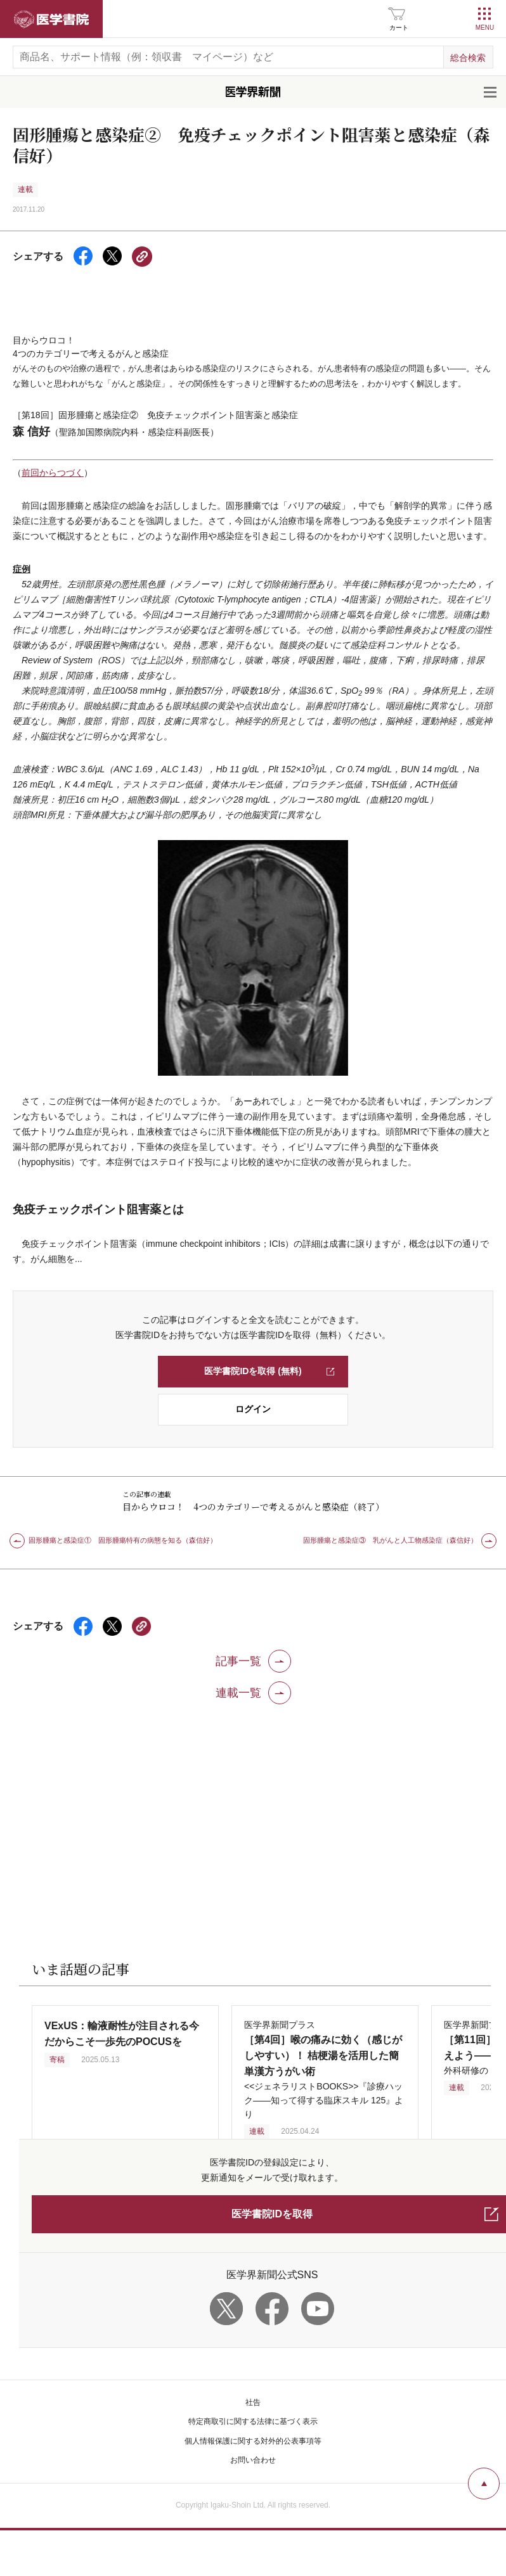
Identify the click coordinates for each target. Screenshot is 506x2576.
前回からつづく (53, 452)
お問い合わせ (253, 2439)
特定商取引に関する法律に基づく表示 (253, 2400)
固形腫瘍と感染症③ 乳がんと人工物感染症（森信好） (390, 1519)
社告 (253, 2381)
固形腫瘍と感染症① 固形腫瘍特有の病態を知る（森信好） (123, 1519)
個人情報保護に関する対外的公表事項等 (253, 2420)
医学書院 (51, 19)
